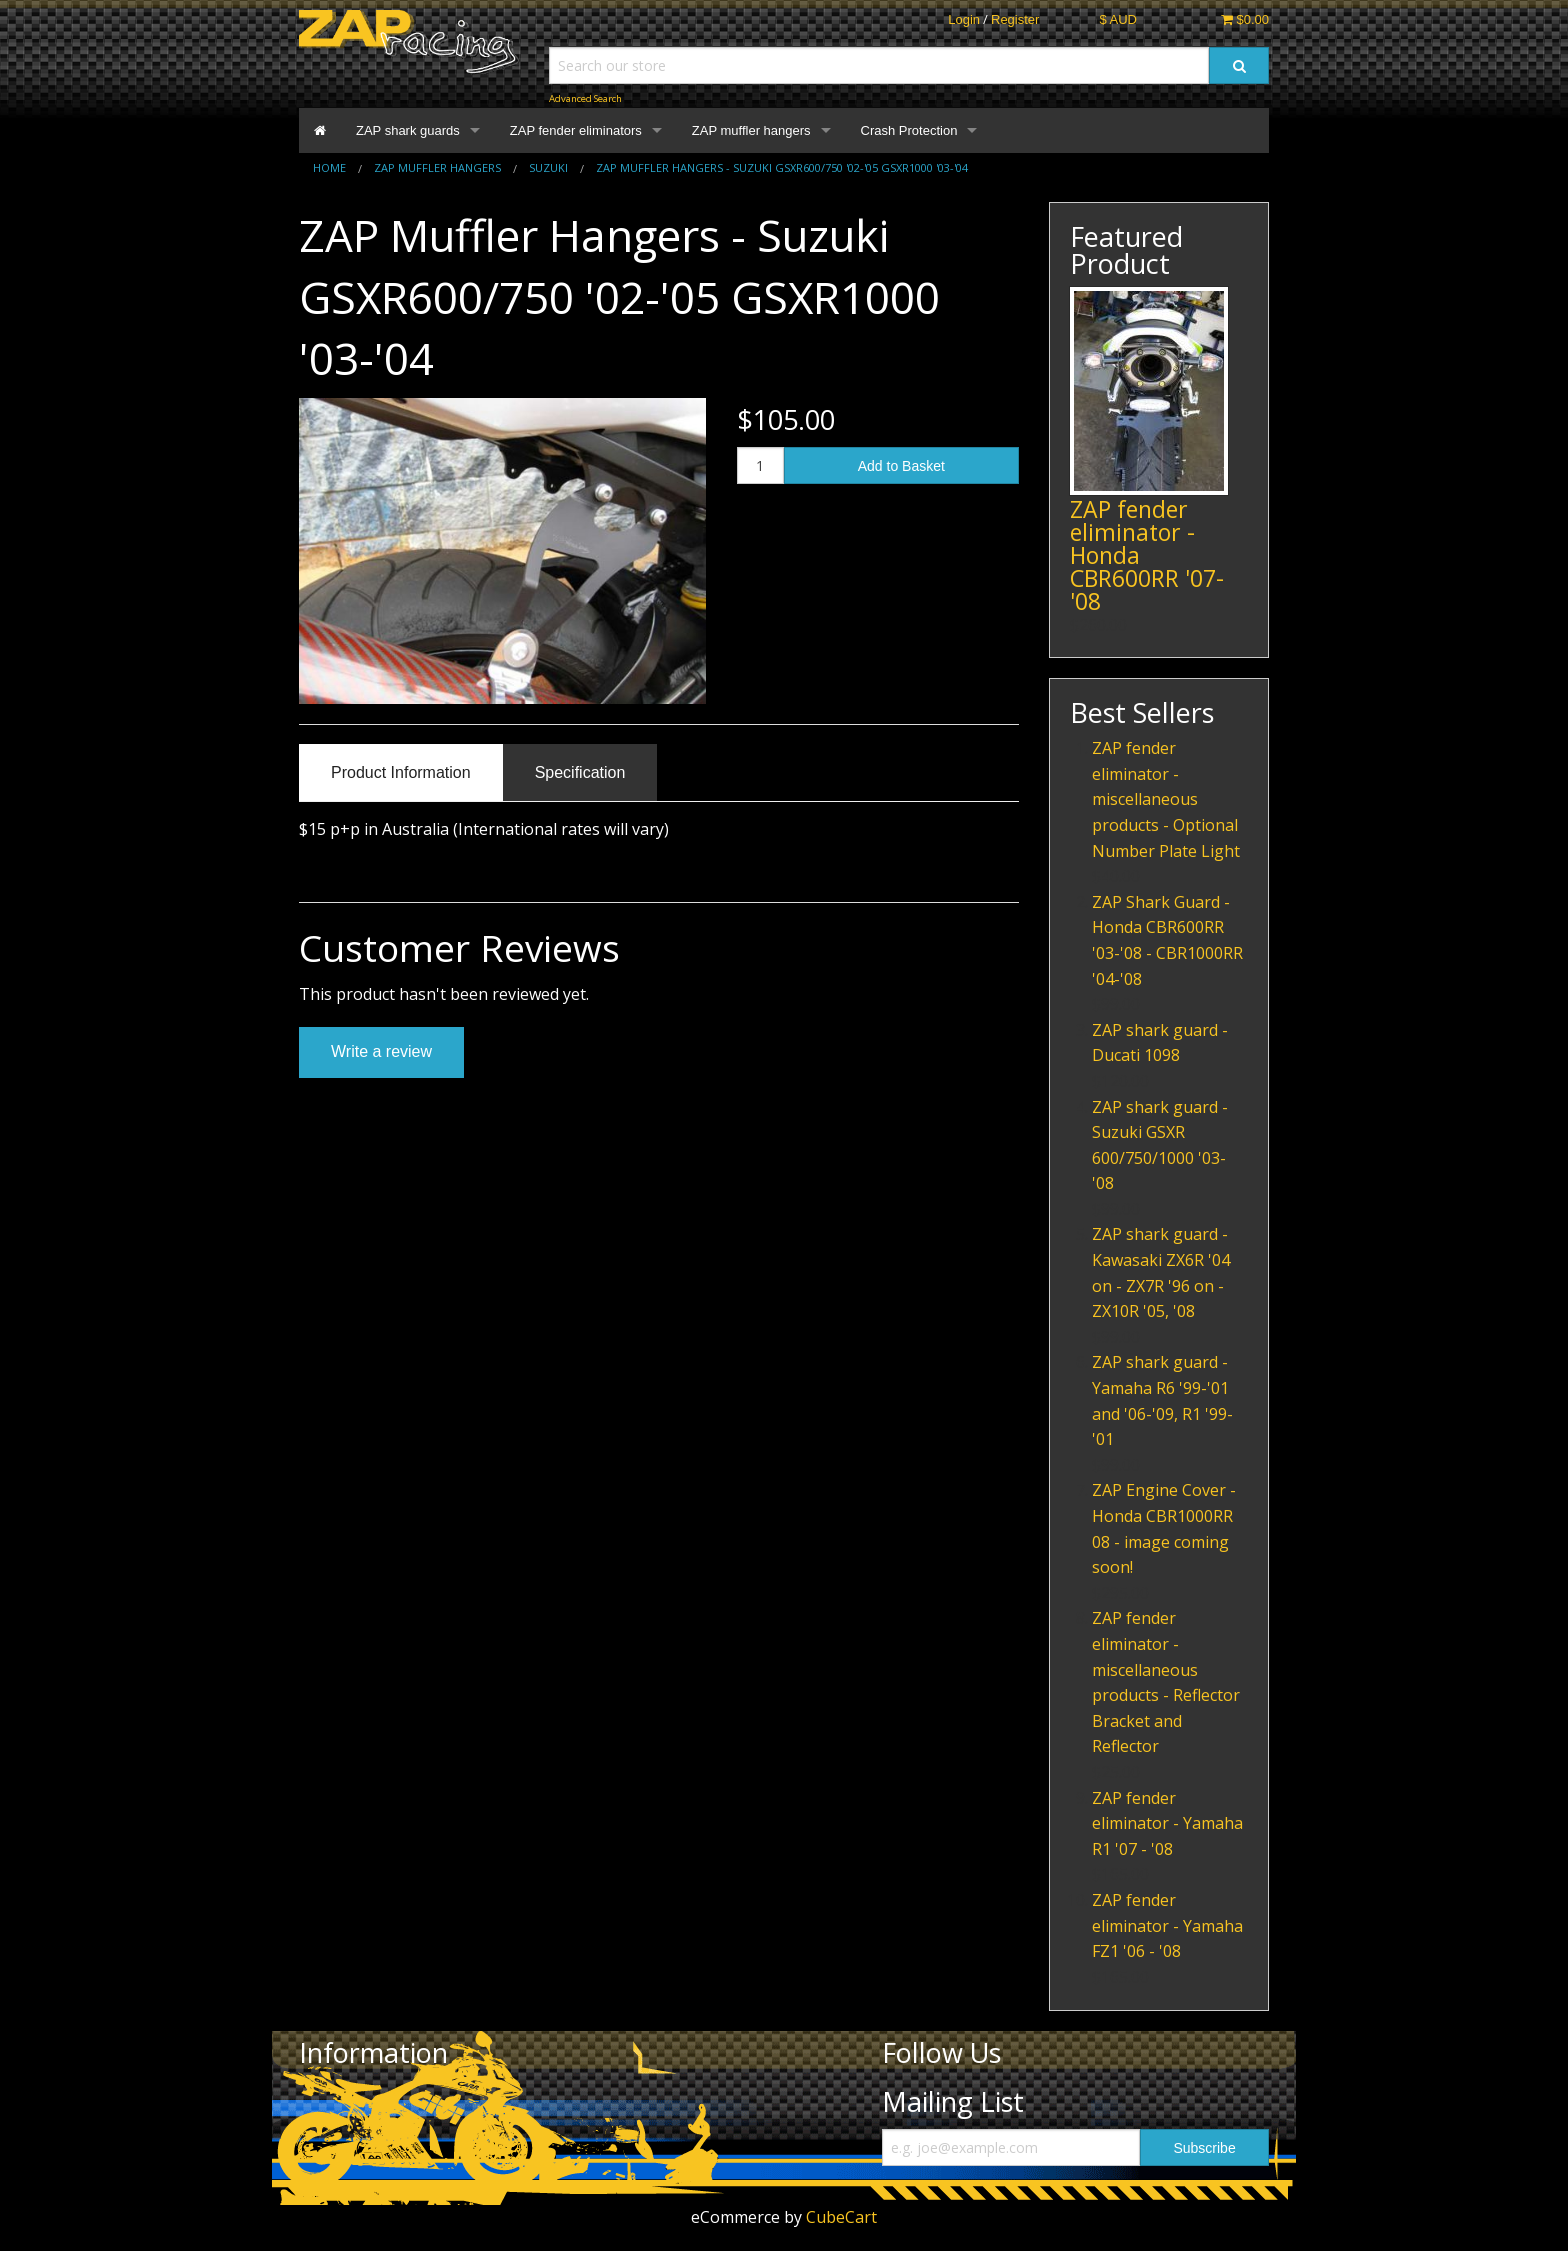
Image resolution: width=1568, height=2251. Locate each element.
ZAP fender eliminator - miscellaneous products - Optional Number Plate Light (1166, 799)
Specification (580, 772)
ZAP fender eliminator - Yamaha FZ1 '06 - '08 (1167, 1925)
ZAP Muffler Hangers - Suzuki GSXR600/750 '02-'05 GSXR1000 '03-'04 (782, 167)
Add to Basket (901, 466)
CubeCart (841, 2217)
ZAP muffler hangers (751, 130)
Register (1015, 19)
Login (964, 19)
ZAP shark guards (408, 130)
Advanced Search (585, 98)
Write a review (381, 1051)
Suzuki (548, 167)
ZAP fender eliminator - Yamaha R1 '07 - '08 (1167, 1823)
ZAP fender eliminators (576, 130)
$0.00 (1245, 19)
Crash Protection (909, 130)
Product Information (401, 772)
